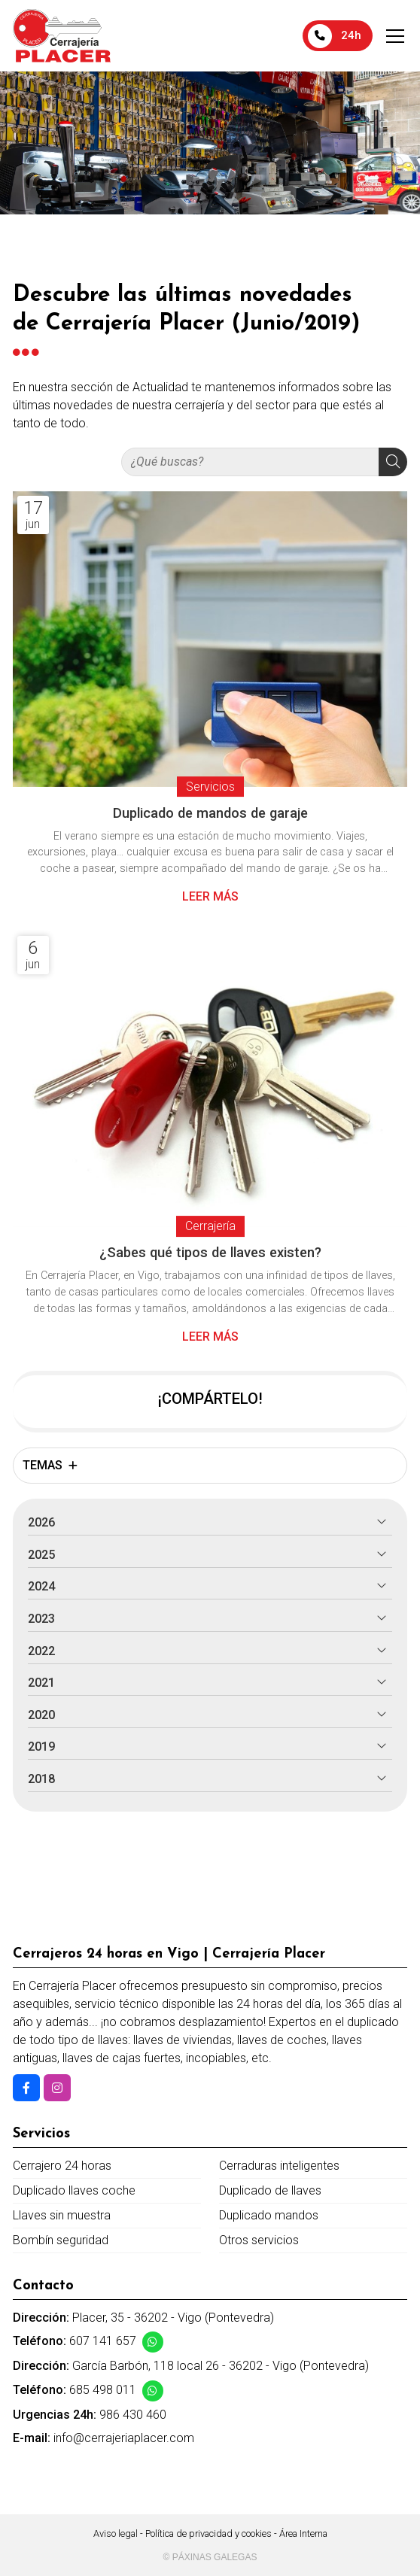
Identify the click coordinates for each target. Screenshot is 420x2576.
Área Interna (303, 2533)
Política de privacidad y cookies (208, 2533)
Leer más (210, 896)
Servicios (210, 786)
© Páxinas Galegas (210, 2557)
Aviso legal (115, 2533)
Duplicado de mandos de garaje (210, 813)
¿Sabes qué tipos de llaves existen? (210, 1252)
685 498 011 (102, 2390)
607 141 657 (102, 2341)
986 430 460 (132, 2414)
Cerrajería (210, 1226)
